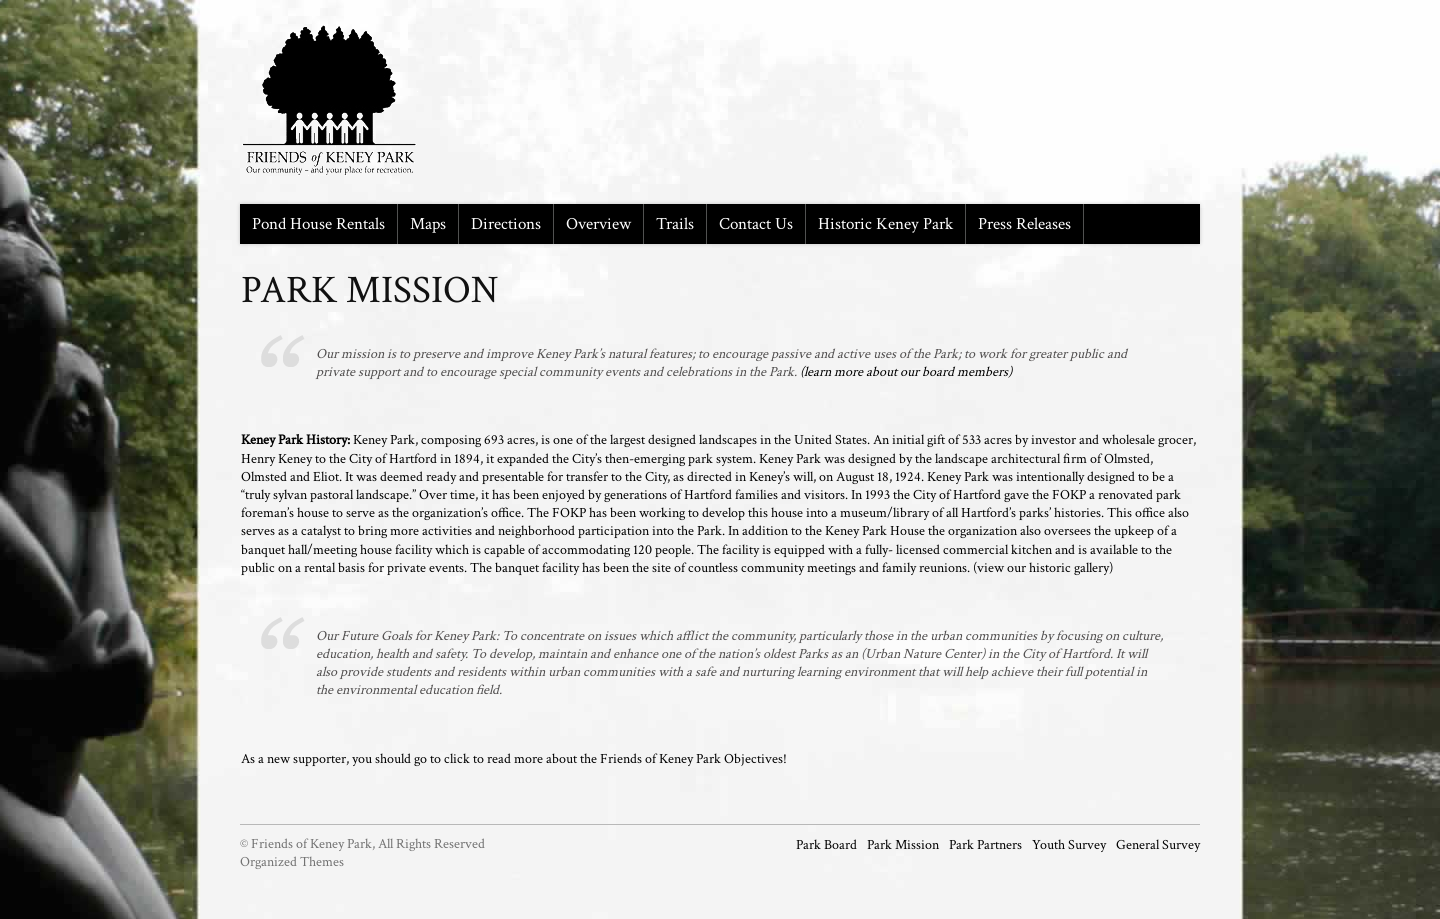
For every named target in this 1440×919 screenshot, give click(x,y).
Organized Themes (292, 862)
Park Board (826, 845)
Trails (675, 224)
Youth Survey (1069, 845)
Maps (428, 224)
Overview (598, 224)
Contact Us (756, 224)
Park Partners (985, 845)
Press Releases (1024, 224)
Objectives (753, 759)
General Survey (1158, 845)
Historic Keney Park (885, 224)
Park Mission (903, 845)
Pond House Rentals (318, 224)
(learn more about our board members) (906, 372)
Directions (506, 224)
